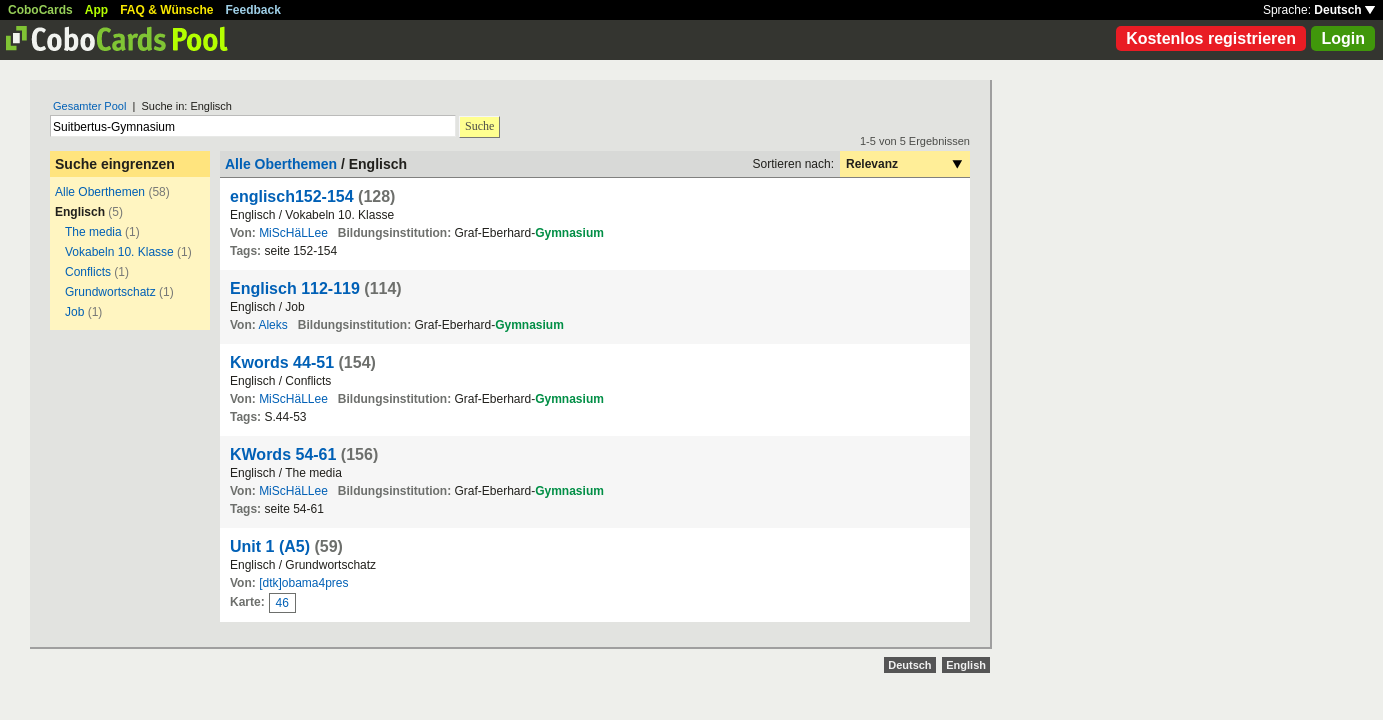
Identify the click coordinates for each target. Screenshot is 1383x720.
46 (282, 603)
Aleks (272, 325)
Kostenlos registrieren (1211, 38)
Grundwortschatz (110, 292)
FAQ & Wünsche (166, 10)
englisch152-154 (292, 196)
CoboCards (40, 10)
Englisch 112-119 (295, 288)
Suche (479, 126)
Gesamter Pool (89, 106)
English (966, 665)
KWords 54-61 (283, 454)
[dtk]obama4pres (303, 583)
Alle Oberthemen (100, 192)
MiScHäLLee (293, 233)
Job (74, 312)
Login (1343, 38)
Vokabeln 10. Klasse (119, 252)
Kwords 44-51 (282, 362)
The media (93, 232)
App (96, 10)
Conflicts (88, 272)
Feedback (253, 10)
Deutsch (1344, 10)
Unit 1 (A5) (270, 546)
